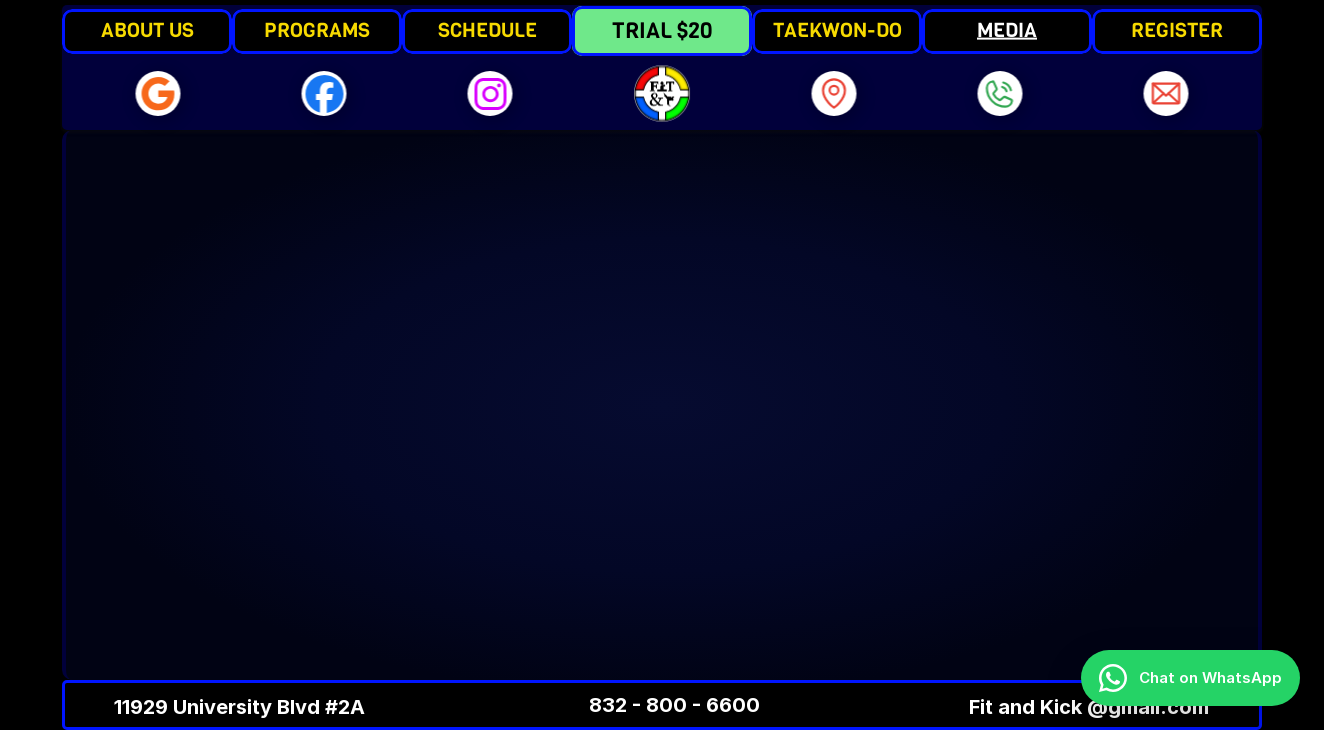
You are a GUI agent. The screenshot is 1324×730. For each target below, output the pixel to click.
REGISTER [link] (1177, 30)
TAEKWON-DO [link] (837, 30)
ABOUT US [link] (147, 30)
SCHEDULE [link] (487, 30)
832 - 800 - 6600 (674, 705)
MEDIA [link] (1007, 30)
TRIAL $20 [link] (662, 30)
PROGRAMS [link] (317, 30)
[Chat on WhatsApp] (1190, 678)
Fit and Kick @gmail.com (1089, 707)
